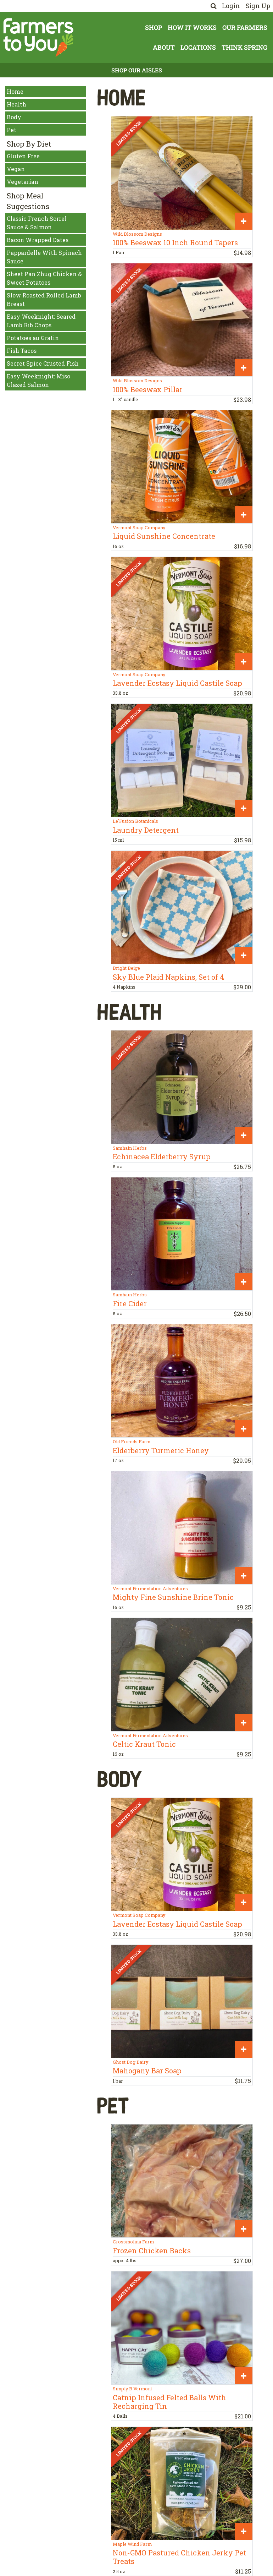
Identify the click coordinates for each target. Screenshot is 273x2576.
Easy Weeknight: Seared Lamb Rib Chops (41, 321)
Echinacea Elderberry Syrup (162, 1156)
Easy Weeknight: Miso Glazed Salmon (38, 380)
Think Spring (244, 47)
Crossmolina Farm (133, 2241)
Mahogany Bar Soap (147, 2070)
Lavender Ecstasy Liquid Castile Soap (177, 683)
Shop (153, 27)
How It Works (192, 27)
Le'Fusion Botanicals (135, 821)
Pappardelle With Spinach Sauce (44, 257)
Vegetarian (22, 181)
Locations (198, 47)
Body (14, 117)
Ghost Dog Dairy (130, 2062)
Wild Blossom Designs (137, 234)
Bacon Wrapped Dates (37, 240)
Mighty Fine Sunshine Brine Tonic (173, 1597)
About (164, 47)
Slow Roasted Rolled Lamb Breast (44, 299)
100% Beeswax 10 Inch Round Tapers (175, 242)
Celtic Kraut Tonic (144, 1744)
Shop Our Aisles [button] (136, 70)
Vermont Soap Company (139, 527)
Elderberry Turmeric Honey (161, 1450)
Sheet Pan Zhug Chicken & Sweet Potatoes (44, 278)
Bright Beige (126, 968)
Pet (11, 129)
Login (231, 6)
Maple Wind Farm (132, 2544)
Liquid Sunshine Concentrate (164, 536)
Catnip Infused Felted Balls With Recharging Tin (169, 2401)
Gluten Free (23, 156)
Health (16, 104)
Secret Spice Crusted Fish (43, 363)
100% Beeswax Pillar (148, 389)
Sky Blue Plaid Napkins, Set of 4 (168, 977)
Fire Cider (130, 1303)
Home (15, 91)
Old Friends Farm (131, 1441)
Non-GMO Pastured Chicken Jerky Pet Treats (179, 2556)
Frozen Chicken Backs (152, 2250)
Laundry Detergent (146, 830)
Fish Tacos (22, 350)
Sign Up (258, 6)
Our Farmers (244, 27)
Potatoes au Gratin (33, 337)
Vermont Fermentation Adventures (150, 1588)
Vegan (16, 169)
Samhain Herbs (130, 1148)
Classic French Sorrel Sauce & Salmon (37, 223)
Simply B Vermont (132, 2388)
